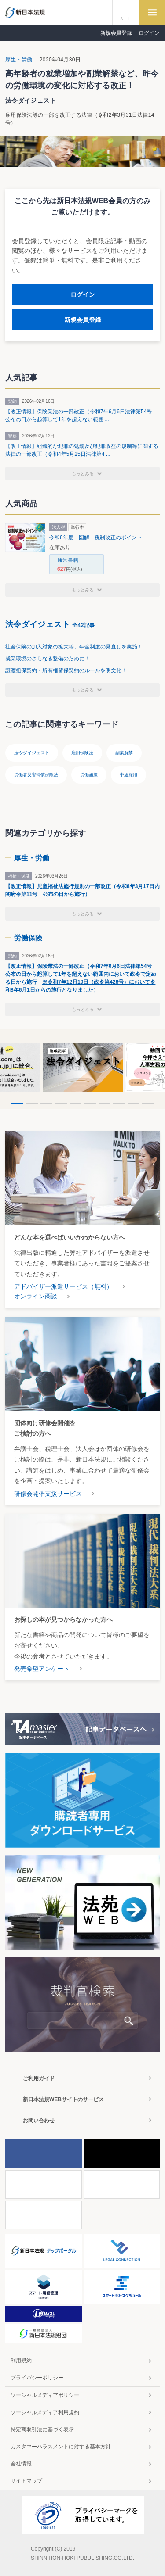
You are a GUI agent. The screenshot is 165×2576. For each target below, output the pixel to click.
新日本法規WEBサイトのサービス (63, 2099)
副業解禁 (124, 752)
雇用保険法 (82, 752)
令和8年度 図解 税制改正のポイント (95, 537)
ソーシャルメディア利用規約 (45, 2412)
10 (148, 1103)
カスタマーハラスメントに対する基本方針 (61, 2446)
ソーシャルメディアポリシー (45, 2395)
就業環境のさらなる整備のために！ (47, 659)
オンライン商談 (35, 1296)
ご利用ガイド (39, 2078)
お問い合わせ (39, 2120)
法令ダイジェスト (50, 624)
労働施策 (89, 774)
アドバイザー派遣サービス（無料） (63, 1286)
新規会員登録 (116, 33)
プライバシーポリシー (37, 2378)
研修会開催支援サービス (48, 1493)
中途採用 (128, 774)
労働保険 (28, 938)
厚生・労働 (19, 60)
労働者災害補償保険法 (36, 774)
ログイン (149, 33)
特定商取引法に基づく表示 (42, 2429)
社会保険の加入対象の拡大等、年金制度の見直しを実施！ (74, 647)
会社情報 (21, 2464)
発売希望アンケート (42, 1668)
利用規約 (21, 2360)
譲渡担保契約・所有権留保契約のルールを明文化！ (66, 670)
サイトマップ (26, 2481)
